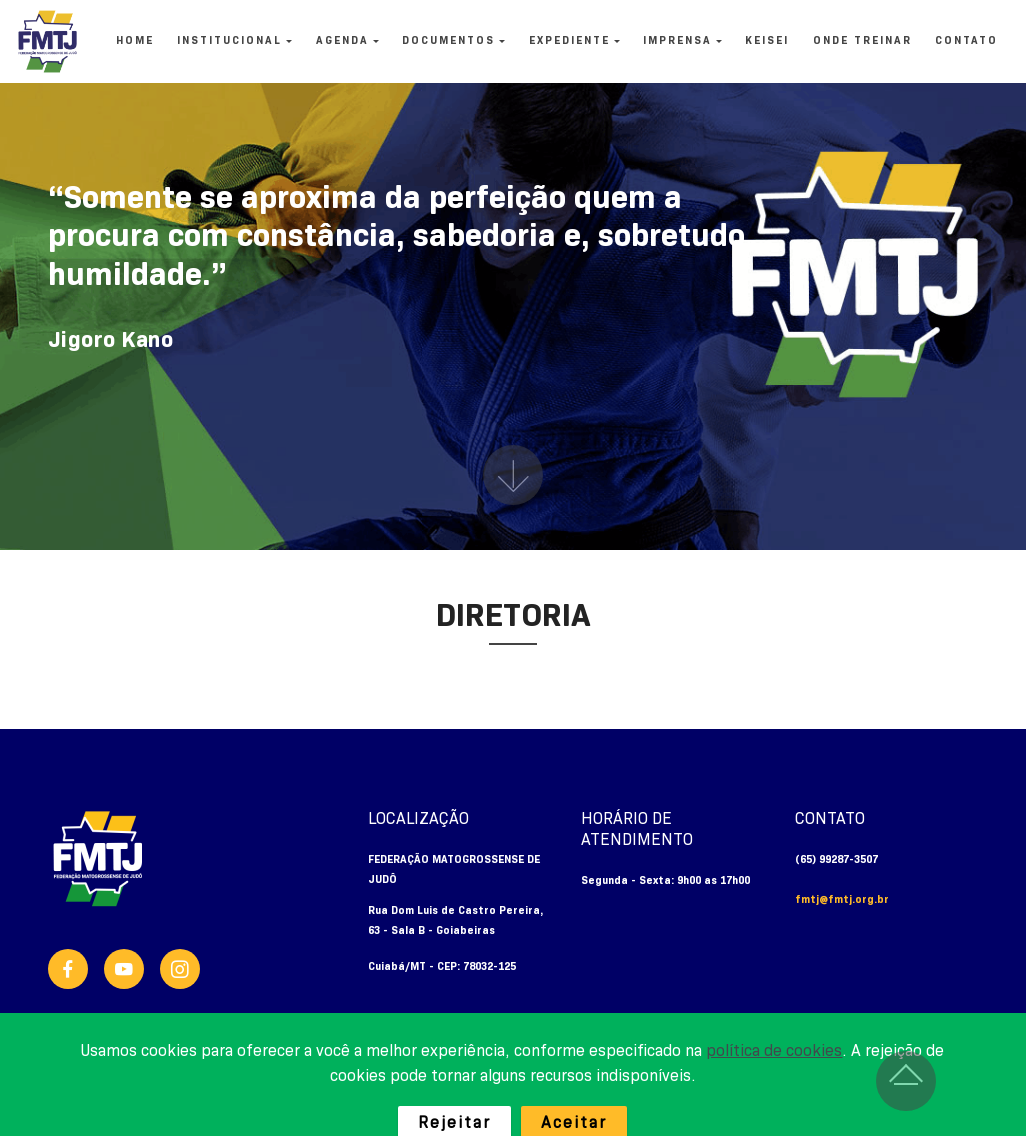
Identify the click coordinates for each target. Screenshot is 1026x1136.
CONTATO (966, 41)
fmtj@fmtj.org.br (842, 900)
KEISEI (767, 41)
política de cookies (774, 1081)
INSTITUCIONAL (229, 41)
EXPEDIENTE (569, 41)
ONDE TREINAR (862, 41)
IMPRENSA (677, 41)
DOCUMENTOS (448, 41)
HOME (135, 41)
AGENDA (342, 41)
